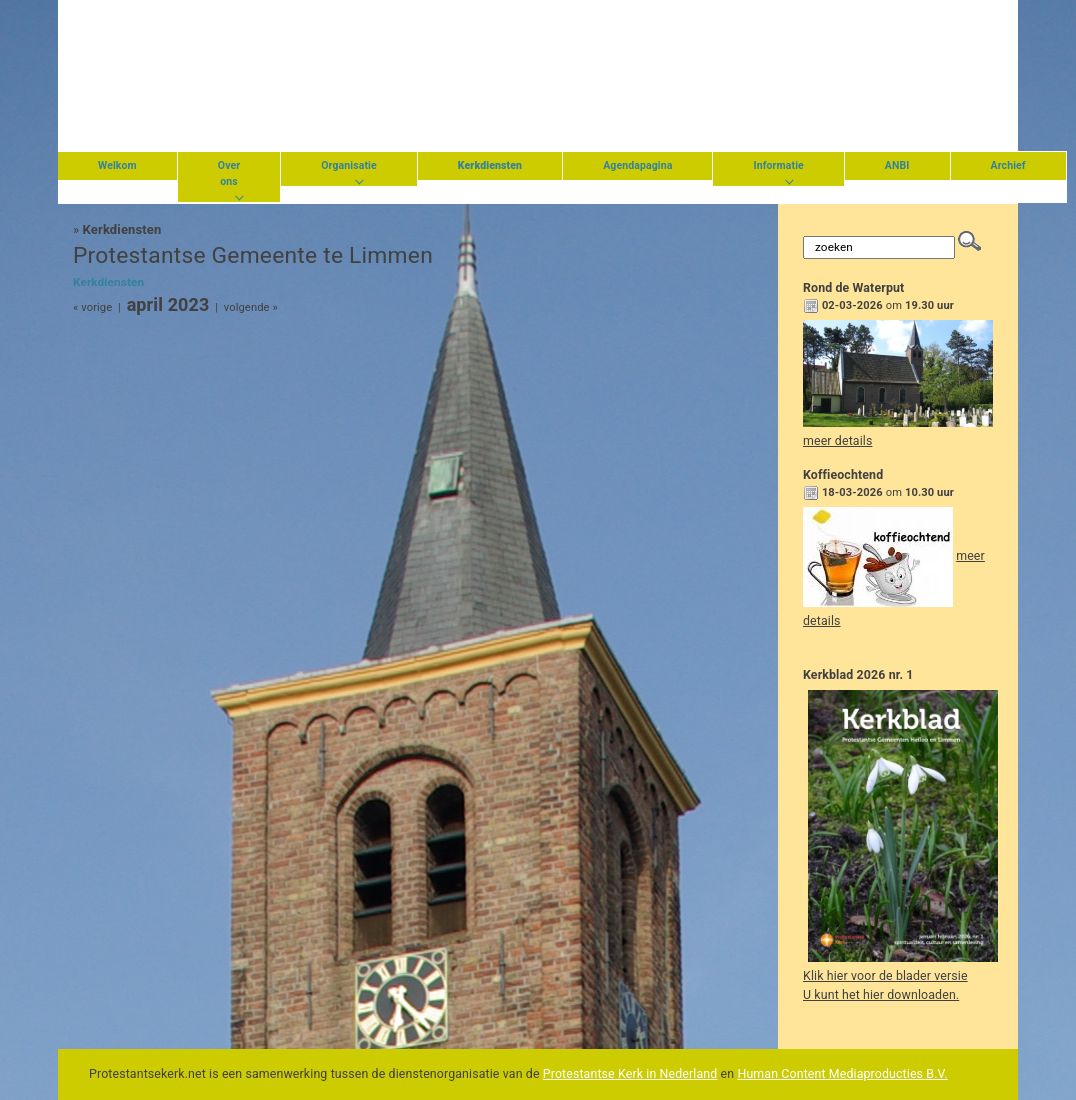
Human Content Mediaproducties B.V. (842, 1074)
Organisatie (349, 165)
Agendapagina (637, 165)
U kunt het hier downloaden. (881, 995)
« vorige (92, 307)
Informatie (778, 165)
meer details (837, 441)
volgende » (251, 307)
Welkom (117, 165)
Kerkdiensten (122, 229)
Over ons (229, 173)
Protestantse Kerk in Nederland (630, 1074)
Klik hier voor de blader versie (885, 976)
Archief (1008, 165)
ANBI (897, 165)
